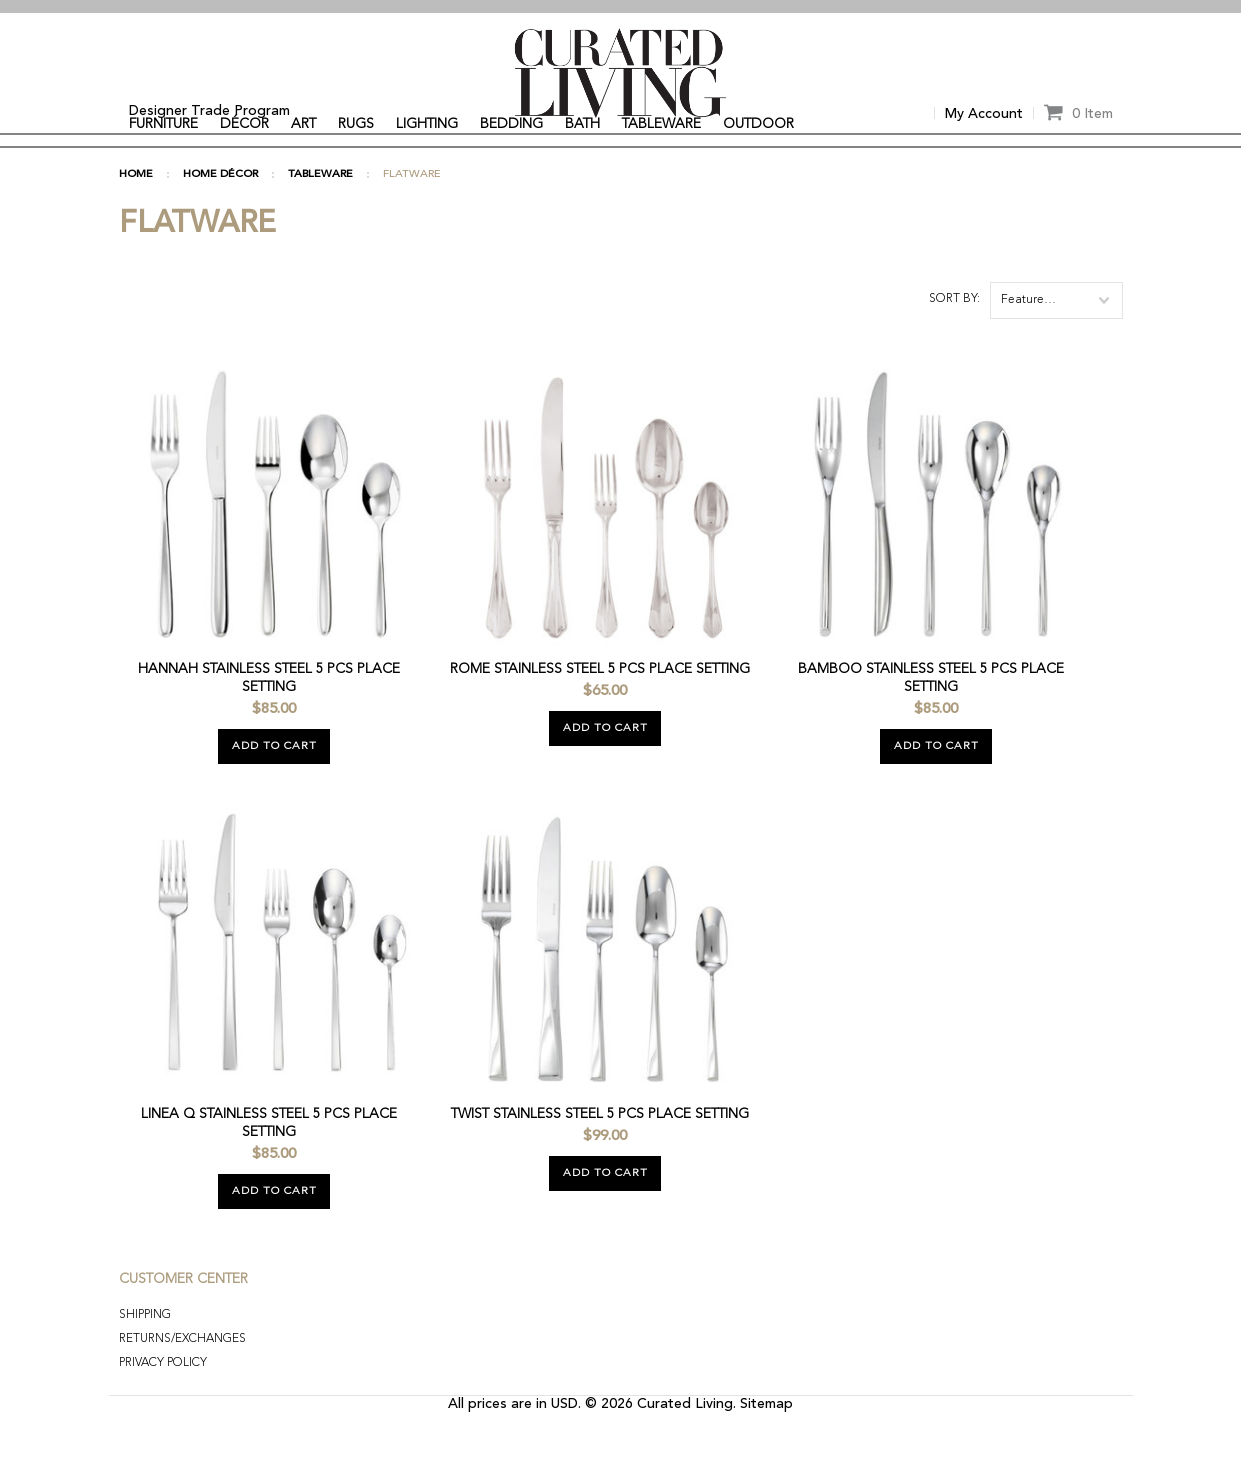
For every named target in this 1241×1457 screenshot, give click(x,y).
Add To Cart (274, 780)
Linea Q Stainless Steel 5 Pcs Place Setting (269, 1157)
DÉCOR (244, 124)
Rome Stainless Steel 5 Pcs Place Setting (600, 703)
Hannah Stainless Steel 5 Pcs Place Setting (269, 712)
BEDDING (511, 124)
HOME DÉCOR (220, 208)
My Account (984, 114)
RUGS (356, 124)
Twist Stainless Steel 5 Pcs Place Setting (600, 1148)
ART (303, 124)
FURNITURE (163, 124)
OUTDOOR (758, 124)
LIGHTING (427, 124)
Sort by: (954, 333)
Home (136, 208)
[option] (621, 6)
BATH (582, 124)
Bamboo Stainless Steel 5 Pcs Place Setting (931, 712)
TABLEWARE (661, 124)
